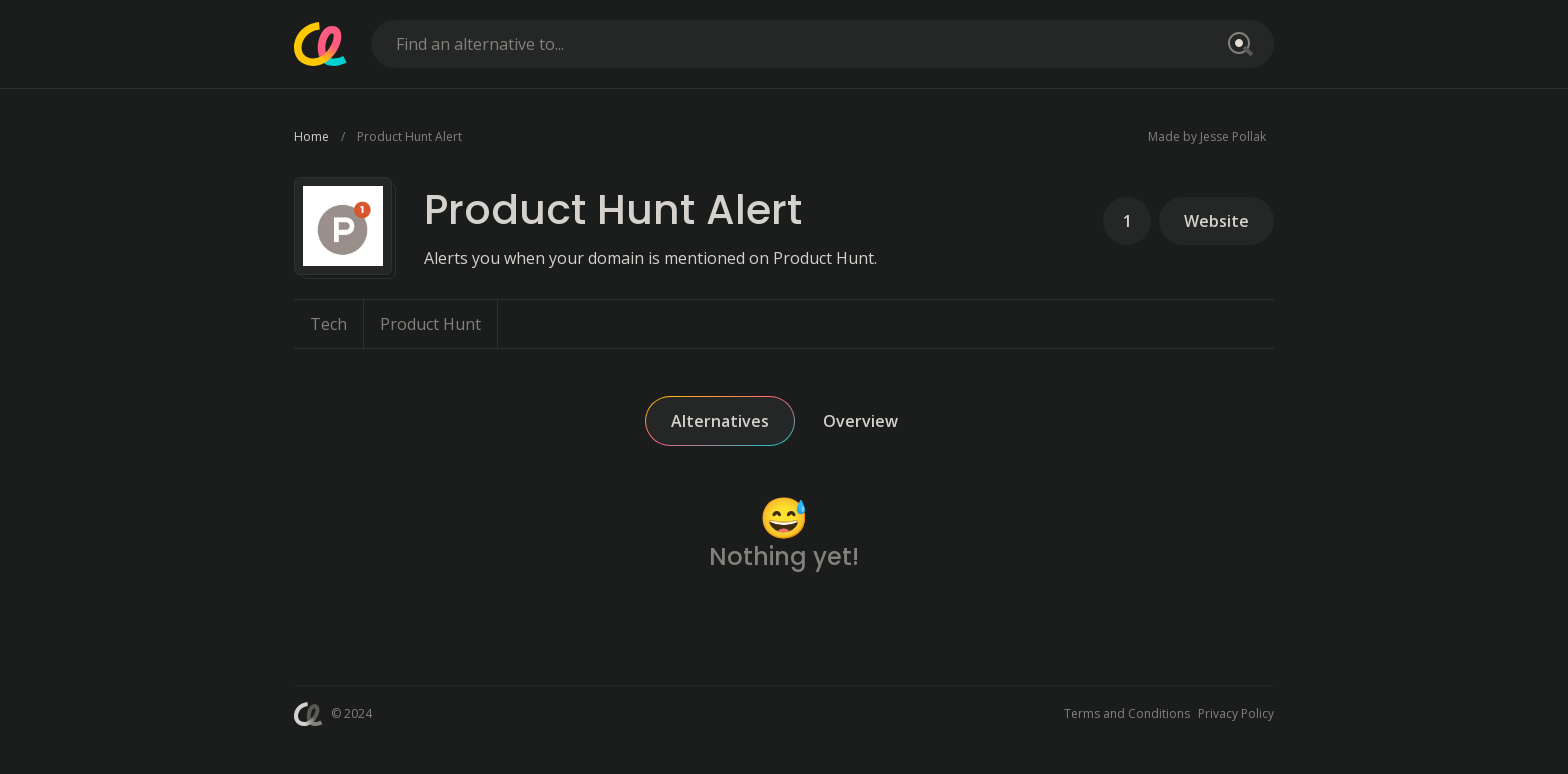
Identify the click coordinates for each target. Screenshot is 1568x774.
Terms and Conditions (1127, 713)
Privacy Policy (1236, 713)
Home (311, 136)
